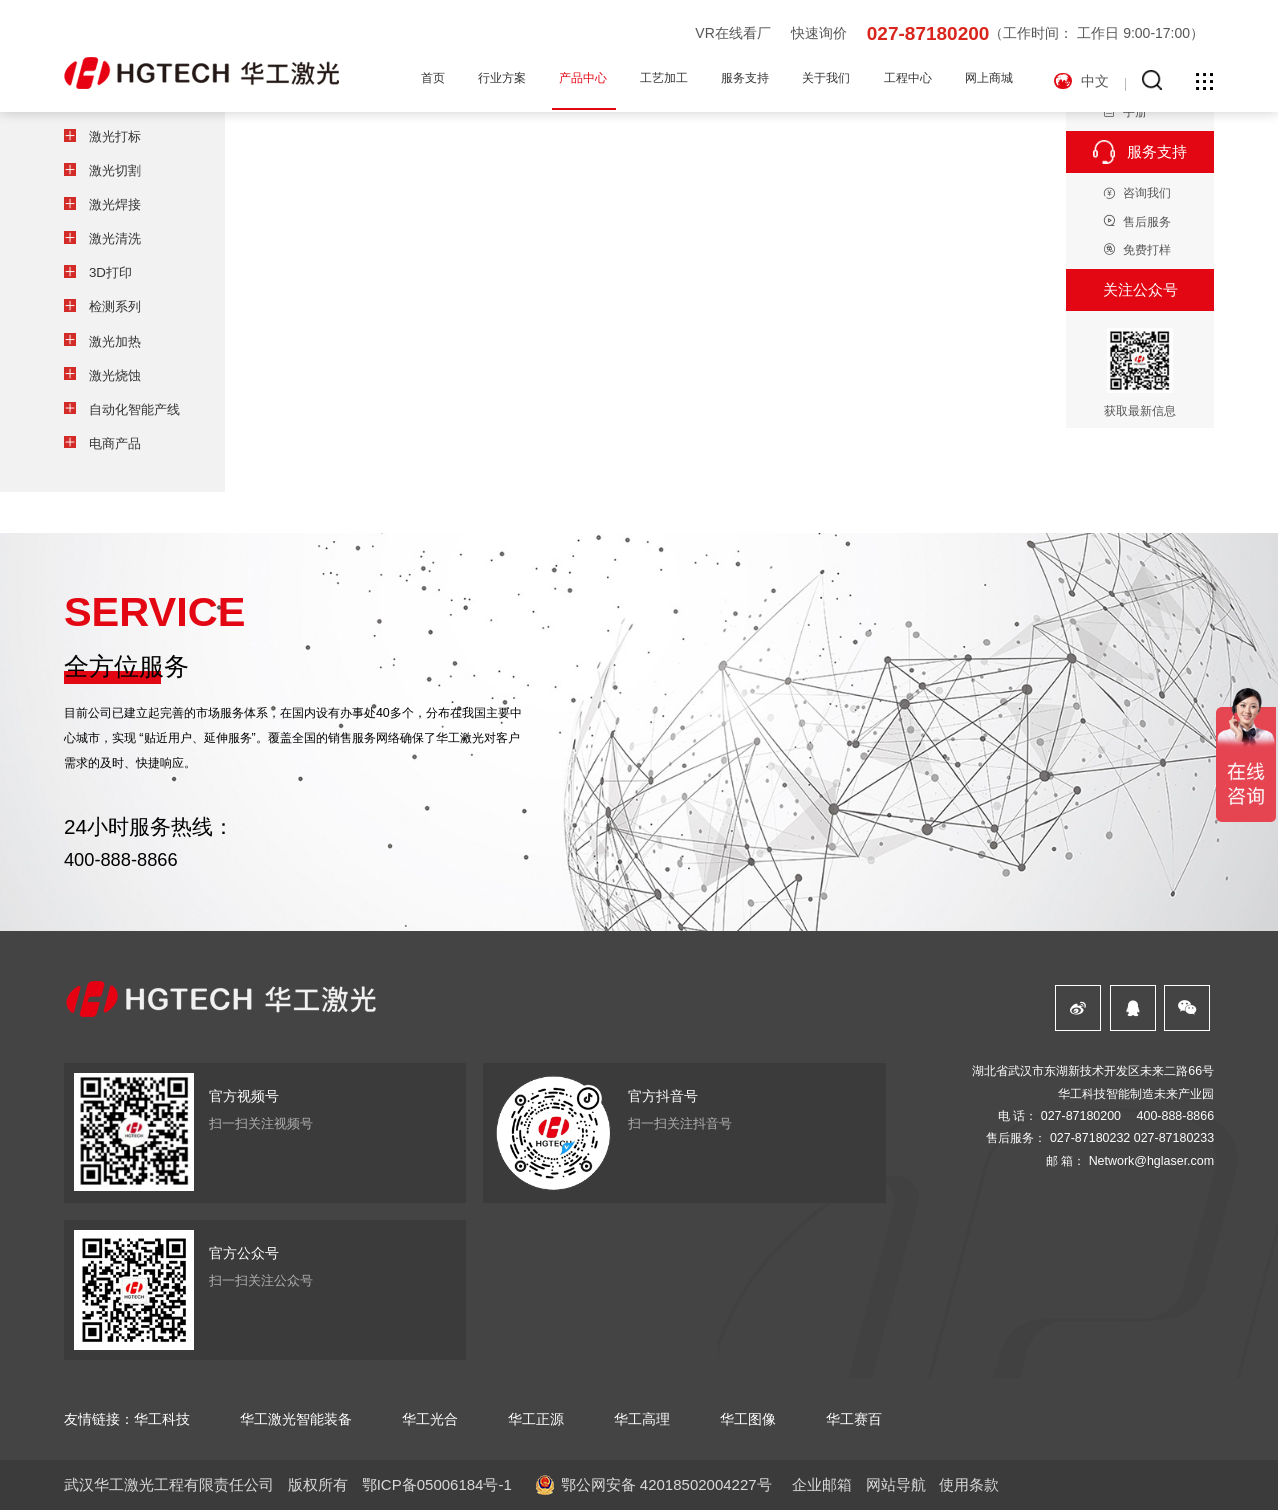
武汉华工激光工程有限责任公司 (169, 1484)
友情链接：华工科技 (127, 1419)
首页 (433, 78)
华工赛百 (854, 1419)
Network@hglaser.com (1151, 1161)
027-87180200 (928, 33)
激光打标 (115, 136)
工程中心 (908, 78)
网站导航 (896, 1484)
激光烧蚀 (115, 375)
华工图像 (748, 1419)
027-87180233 (1174, 1138)
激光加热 (115, 341)
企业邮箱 (822, 1484)
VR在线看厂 (732, 33)
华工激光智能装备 (296, 1419)
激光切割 (115, 170)
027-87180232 (1090, 1138)
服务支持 (745, 78)
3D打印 (110, 272)
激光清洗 (115, 238)
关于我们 (826, 78)
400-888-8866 (121, 859)
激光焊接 (115, 204)
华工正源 (536, 1419)
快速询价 (819, 33)
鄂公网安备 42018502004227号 (666, 1484)
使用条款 (969, 1484)
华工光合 (430, 1419)
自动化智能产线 (134, 409)
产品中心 (583, 78)
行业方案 (502, 78)
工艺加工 (664, 78)
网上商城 (989, 78)
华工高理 (642, 1419)
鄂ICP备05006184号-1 (437, 1484)
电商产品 (115, 443)
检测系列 (115, 306)
